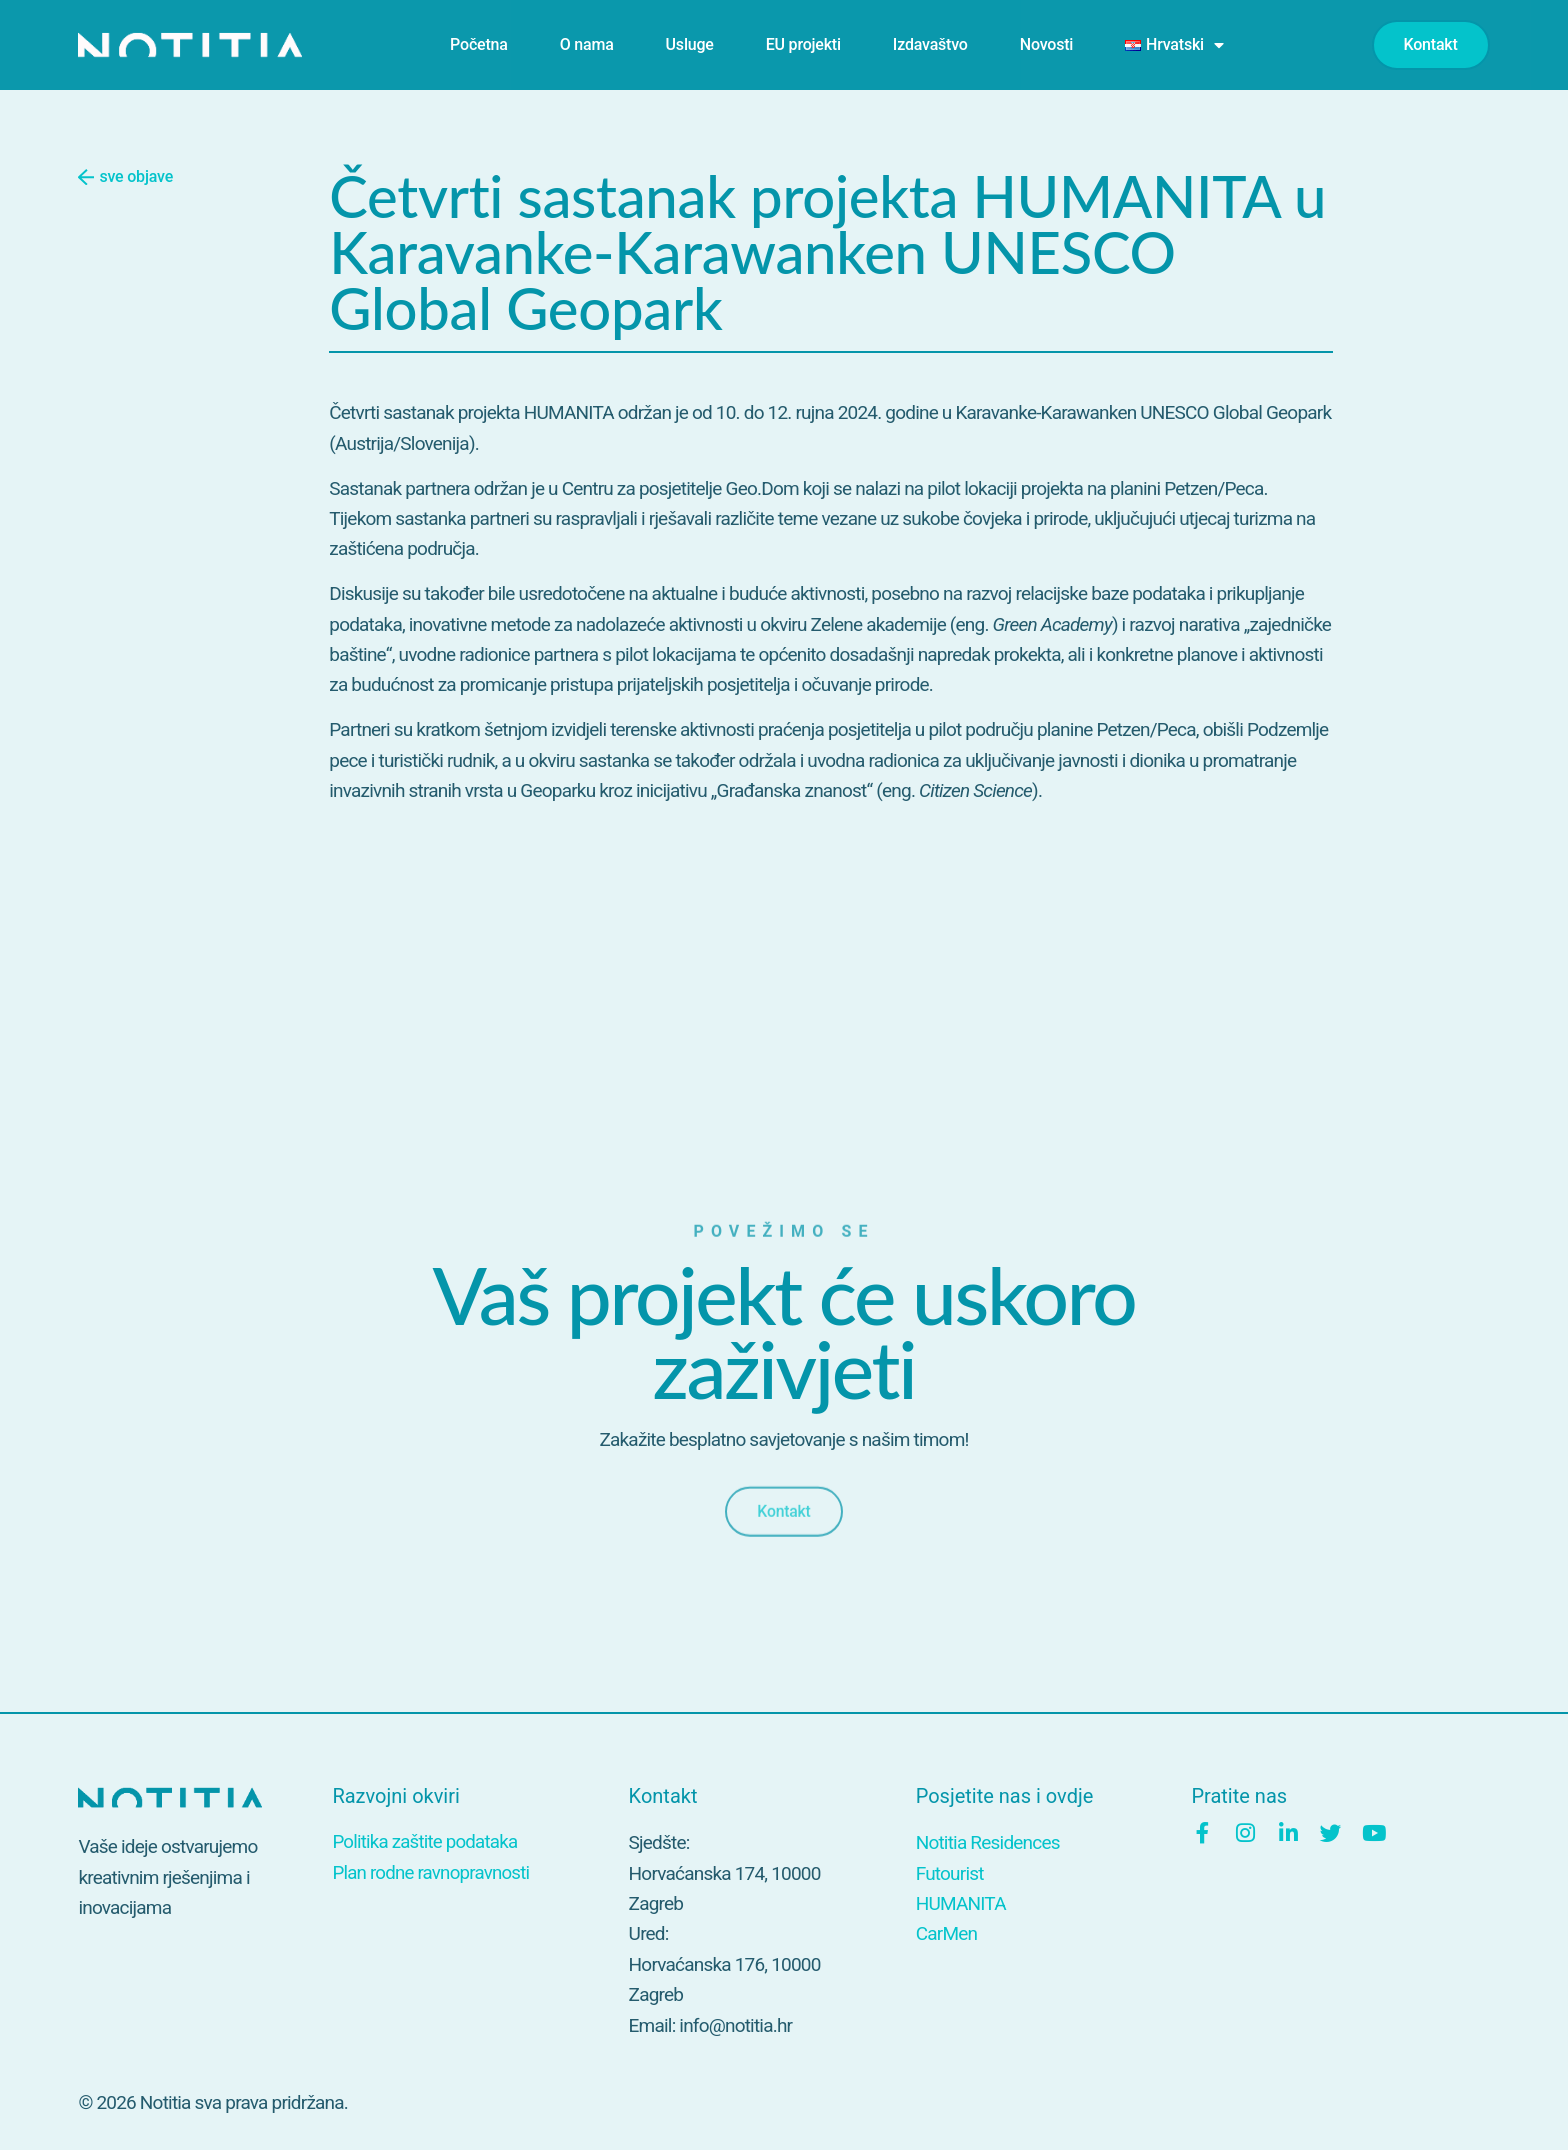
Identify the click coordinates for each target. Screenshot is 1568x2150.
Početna (479, 44)
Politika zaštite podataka (426, 1842)
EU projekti (803, 44)
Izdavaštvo (930, 44)
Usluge (690, 44)
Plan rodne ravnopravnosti (432, 1873)
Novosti (1046, 44)
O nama (587, 44)
